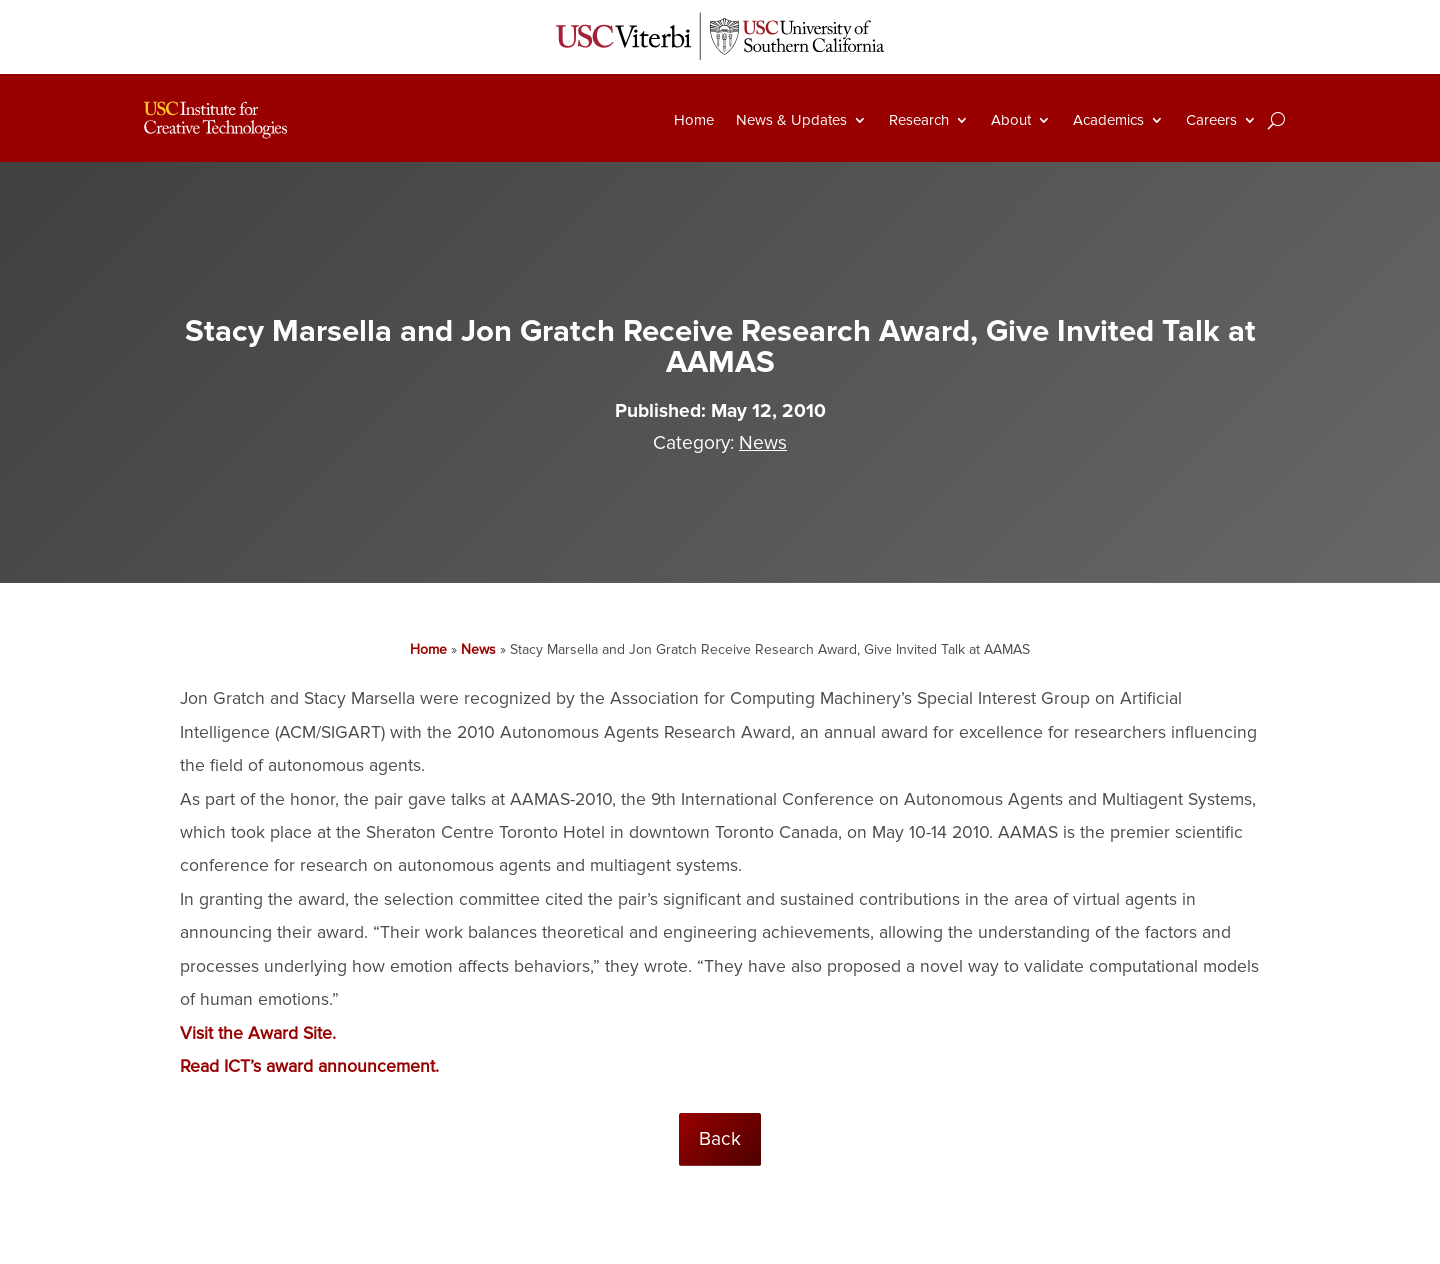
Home (694, 120)
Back (720, 1139)
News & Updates (791, 120)
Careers (1211, 120)
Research (919, 120)
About (1011, 120)
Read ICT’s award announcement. (309, 1066)
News (763, 443)
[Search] (1276, 120)
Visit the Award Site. (258, 1033)
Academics (1108, 120)
